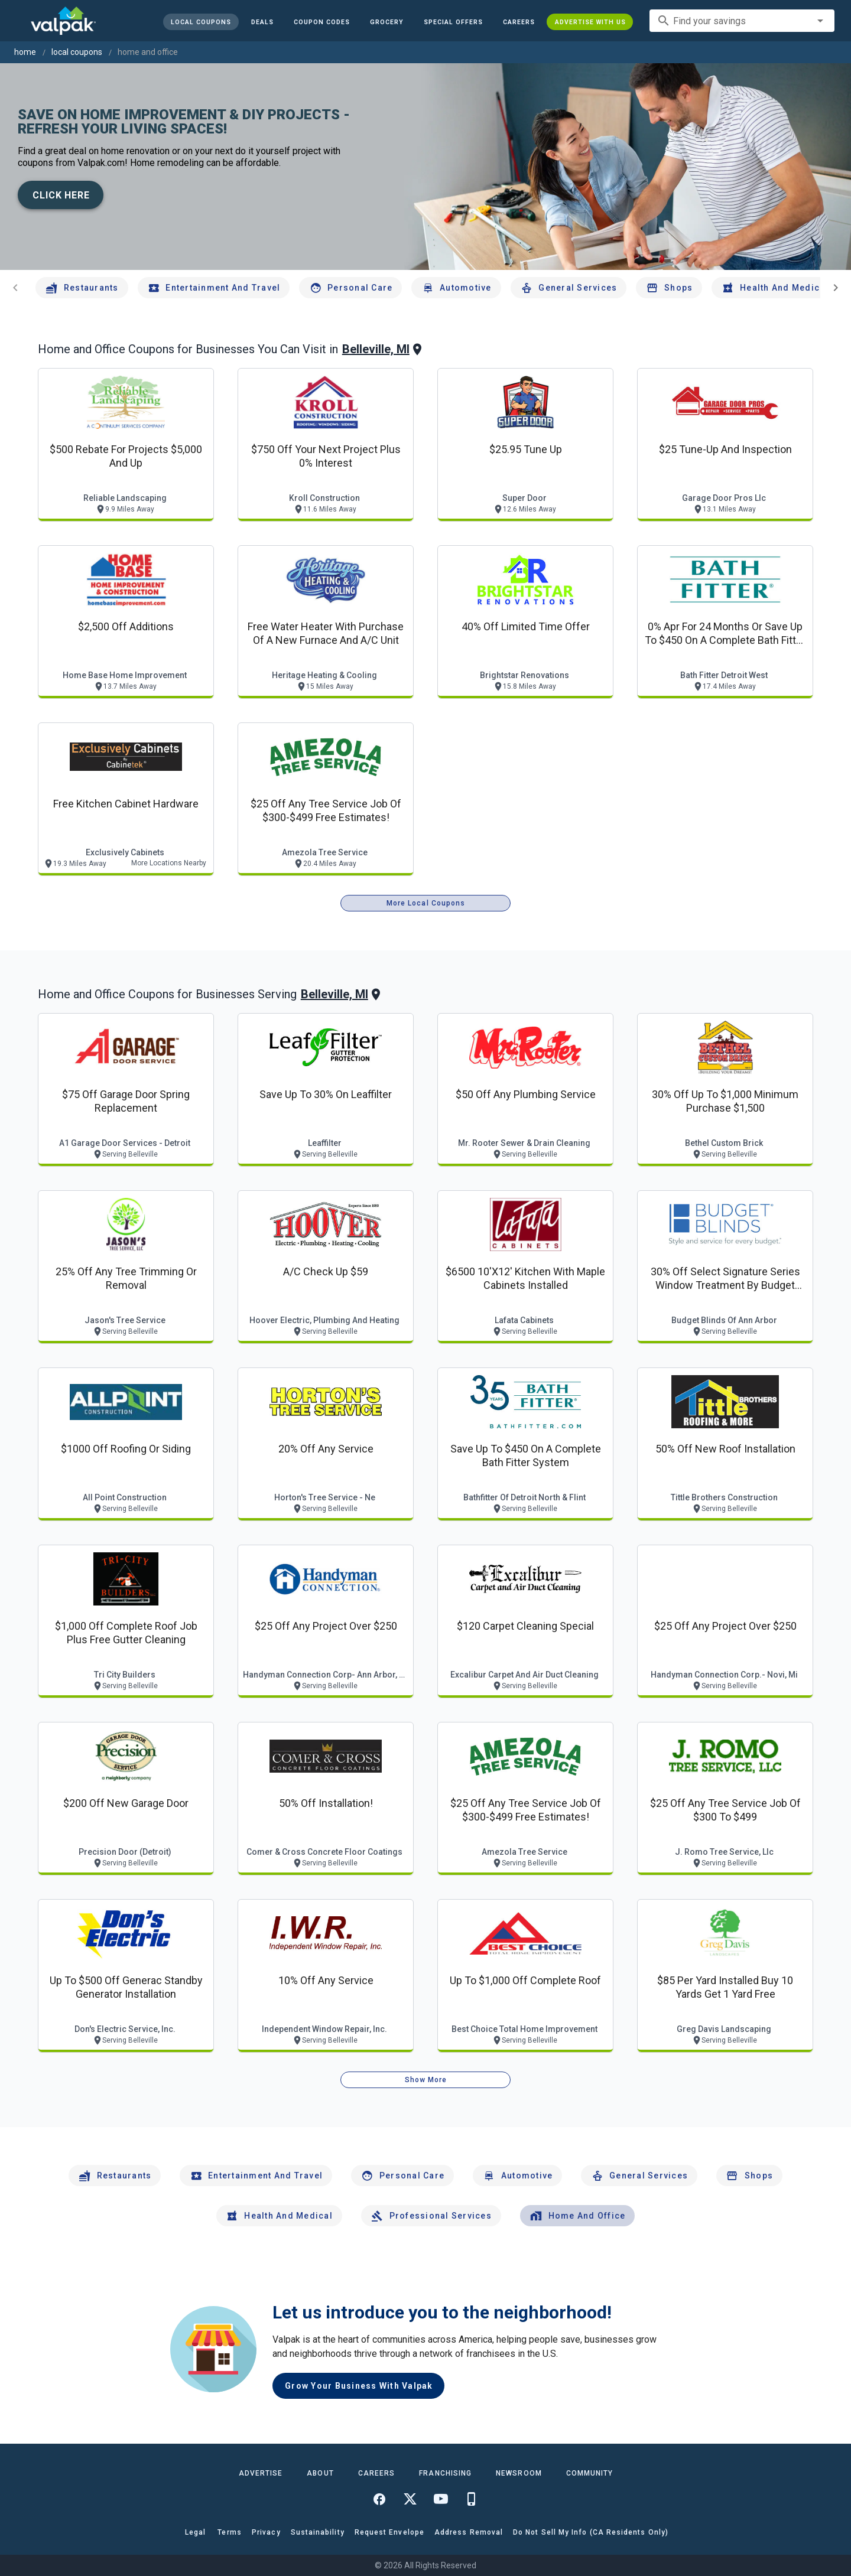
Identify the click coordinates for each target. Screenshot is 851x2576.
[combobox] (741, 20)
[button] (452, 22)
